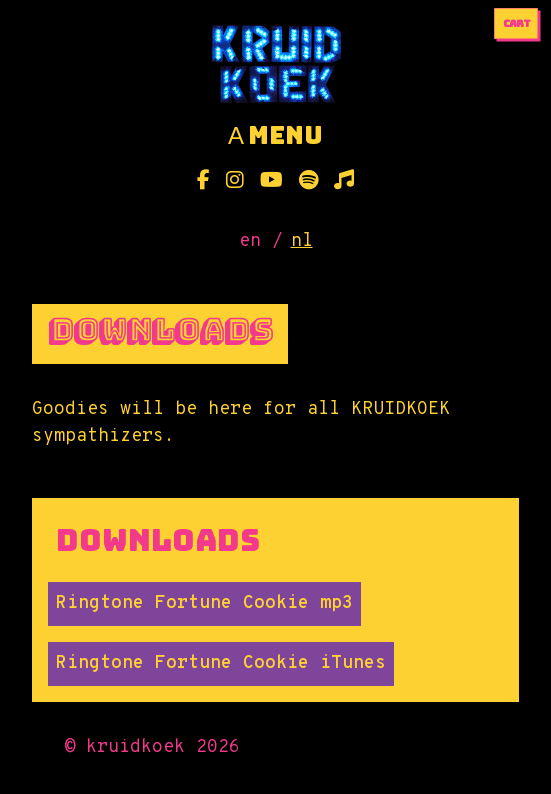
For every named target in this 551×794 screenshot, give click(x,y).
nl (302, 241)
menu (275, 136)
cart (516, 23)
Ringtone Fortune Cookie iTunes (221, 663)
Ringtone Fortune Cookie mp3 (204, 603)
